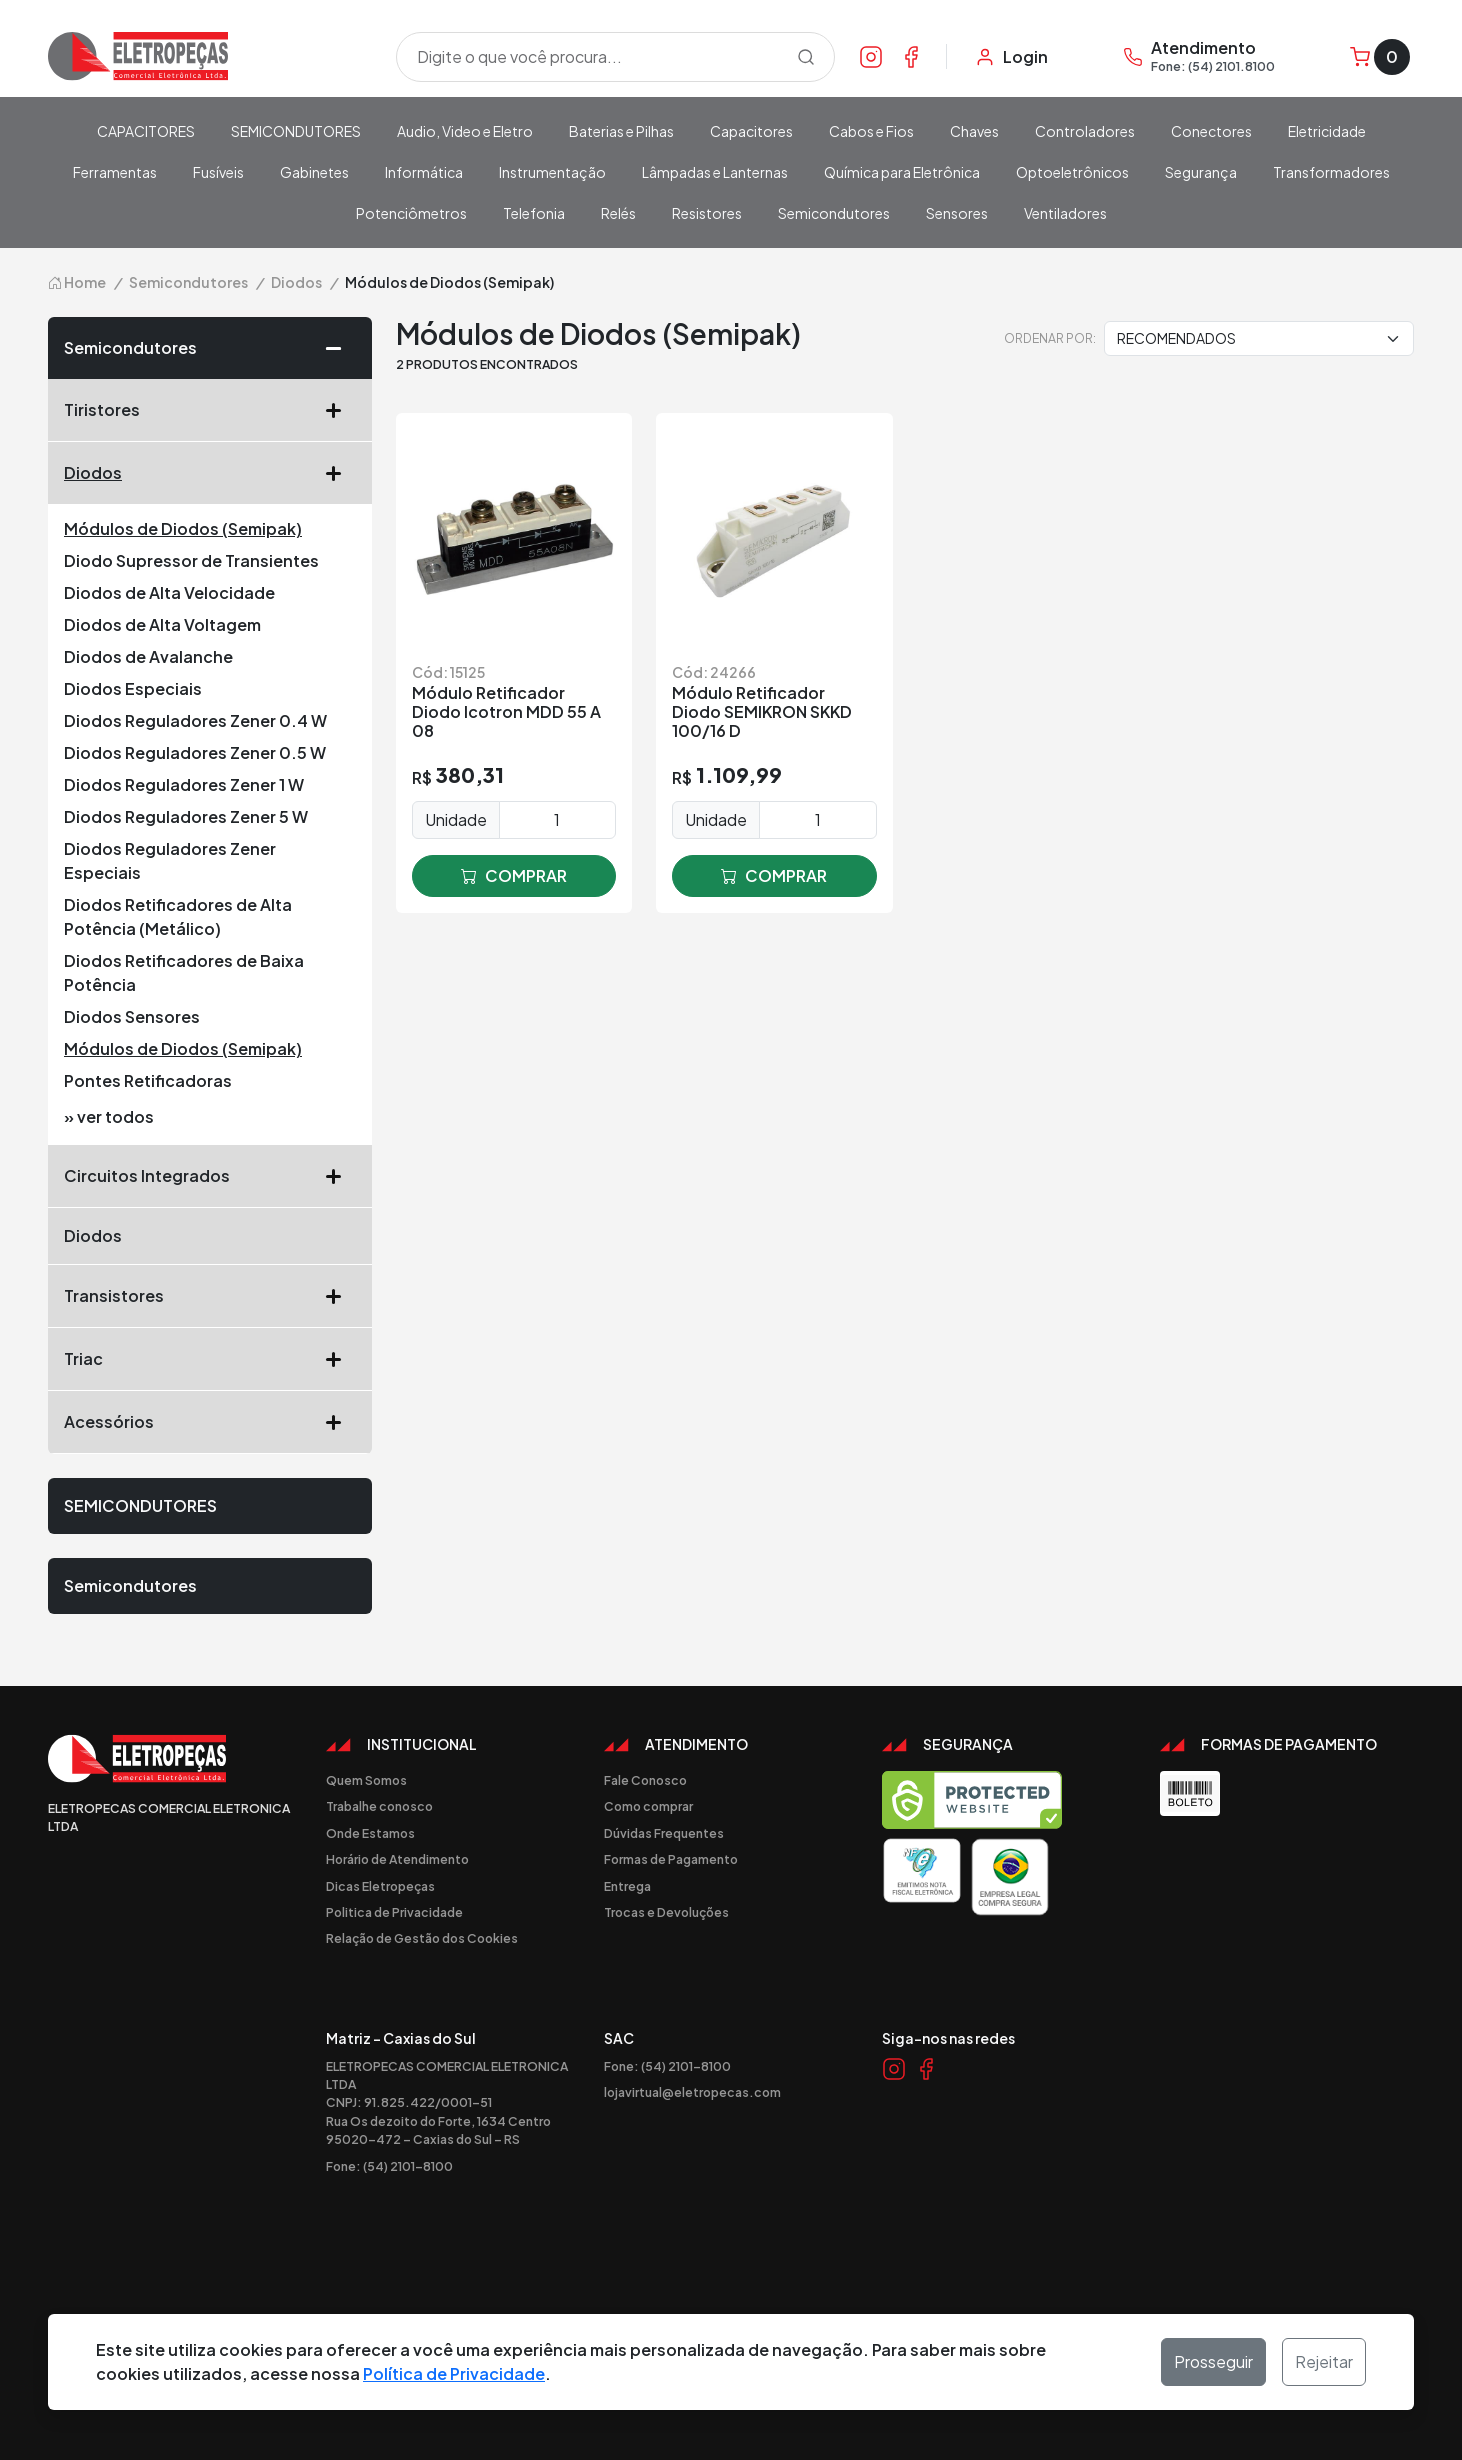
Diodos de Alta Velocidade (169, 592)
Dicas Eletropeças (380, 1886)
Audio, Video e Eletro (465, 131)
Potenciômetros (411, 213)
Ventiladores (1065, 213)
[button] (341, 348)
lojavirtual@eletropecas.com (692, 2092)
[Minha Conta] (1011, 57)
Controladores (1085, 131)
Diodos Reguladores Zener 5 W (186, 816)
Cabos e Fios (871, 131)
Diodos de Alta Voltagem (162, 624)
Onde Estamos (370, 1833)
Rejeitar (1324, 2361)
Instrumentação (552, 172)
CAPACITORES (146, 131)
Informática (424, 172)
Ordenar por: (1050, 338)
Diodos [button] (210, 473)
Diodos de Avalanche (148, 656)
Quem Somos (366, 1780)
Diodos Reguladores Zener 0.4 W (195, 720)
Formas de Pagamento (671, 1859)
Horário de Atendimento (397, 1859)
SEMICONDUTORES (296, 131)
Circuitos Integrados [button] (210, 1176)
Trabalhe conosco (379, 1806)
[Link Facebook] (911, 56)
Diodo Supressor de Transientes (191, 560)
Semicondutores (834, 213)
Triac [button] (210, 1359)
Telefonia (534, 213)
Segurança (1201, 172)
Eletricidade (1327, 131)
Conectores (1211, 131)
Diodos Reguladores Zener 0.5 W (195, 752)
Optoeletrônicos (1072, 172)
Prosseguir (1213, 2361)
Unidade (456, 819)
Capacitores (751, 131)
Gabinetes (314, 172)
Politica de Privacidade (394, 1912)
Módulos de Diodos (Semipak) (183, 528)
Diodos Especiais (133, 688)
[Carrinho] (1380, 57)
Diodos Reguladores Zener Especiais (170, 860)
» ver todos (109, 1116)
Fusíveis (218, 172)
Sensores (957, 213)
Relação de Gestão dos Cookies (422, 1938)
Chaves (974, 131)
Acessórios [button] (210, 1422)
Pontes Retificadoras (148, 1080)
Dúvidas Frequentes (664, 1833)
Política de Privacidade (454, 2373)
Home (77, 282)
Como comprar (648, 1806)
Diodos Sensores (132, 1016)
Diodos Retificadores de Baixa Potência (184, 972)
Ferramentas (115, 172)
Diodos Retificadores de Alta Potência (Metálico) (178, 916)
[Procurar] (806, 57)
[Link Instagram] (871, 56)
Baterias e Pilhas (621, 131)
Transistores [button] (210, 1296)
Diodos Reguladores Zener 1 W (184, 784)
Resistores (707, 213)
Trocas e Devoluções (666, 1912)
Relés (618, 213)
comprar (514, 876)
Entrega (627, 1886)
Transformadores (1331, 172)
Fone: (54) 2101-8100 (389, 2166)
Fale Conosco (645, 1780)
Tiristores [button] (210, 410)
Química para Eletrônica (902, 172)
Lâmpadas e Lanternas (715, 172)
